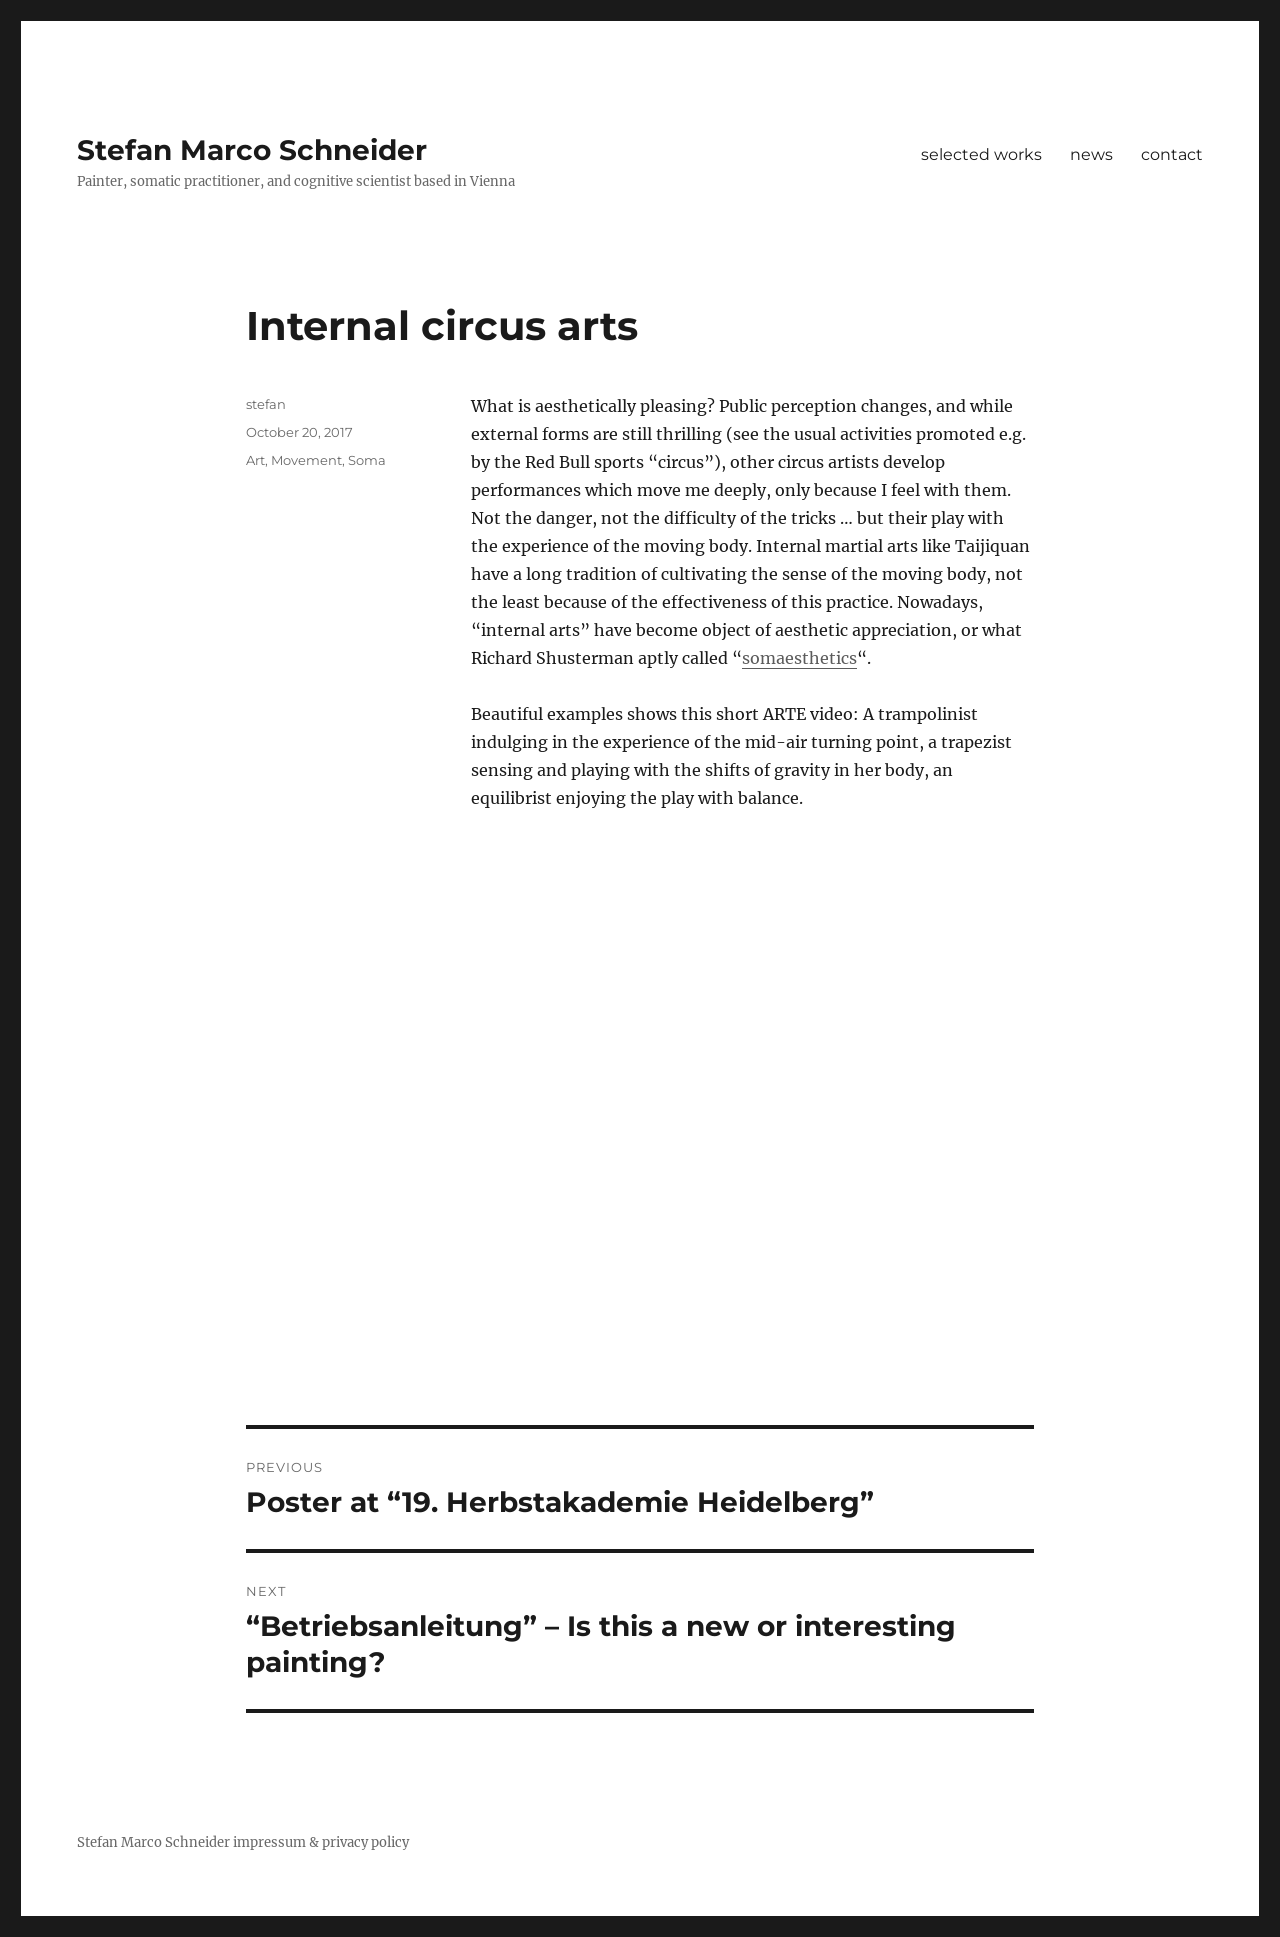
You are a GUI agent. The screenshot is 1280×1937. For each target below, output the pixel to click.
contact (1172, 154)
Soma (367, 460)
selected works (981, 154)
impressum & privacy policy (321, 1842)
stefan (266, 404)
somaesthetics (799, 658)
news (1091, 154)
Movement (306, 460)
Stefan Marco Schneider (252, 150)
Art (255, 460)
